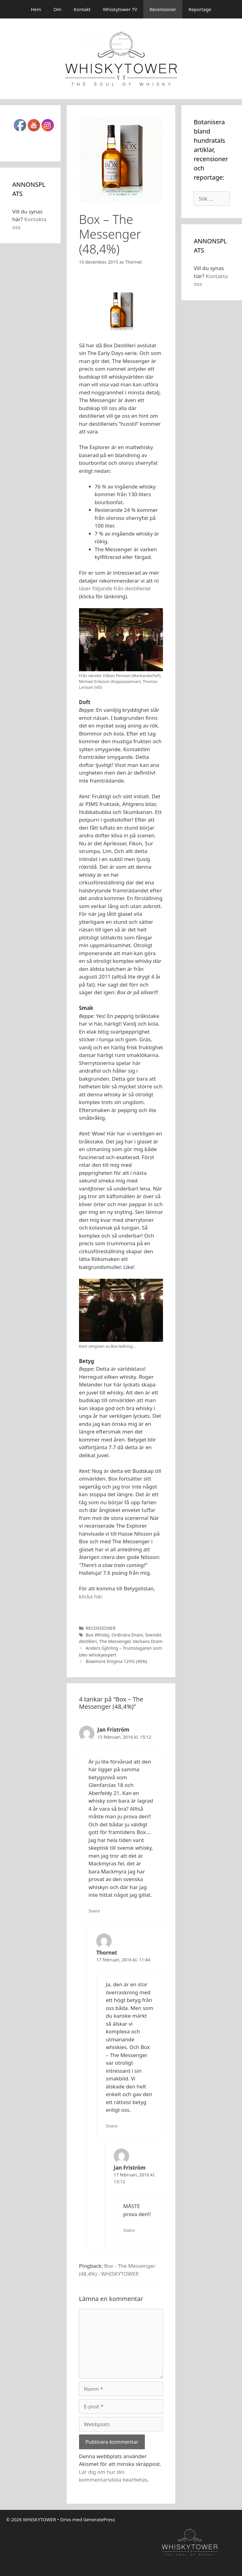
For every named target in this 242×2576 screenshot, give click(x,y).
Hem (36, 9)
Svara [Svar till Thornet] (111, 2126)
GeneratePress (99, 2519)
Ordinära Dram (127, 1635)
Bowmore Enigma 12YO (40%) (116, 1661)
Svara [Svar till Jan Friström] (94, 1911)
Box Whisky (97, 1635)
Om (57, 9)
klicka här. (91, 1596)
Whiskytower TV (120, 9)
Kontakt (82, 9)
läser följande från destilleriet (115, 588)
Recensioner (162, 9)
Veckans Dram (148, 1641)
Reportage (199, 9)
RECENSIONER (100, 1628)
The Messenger (115, 1641)
